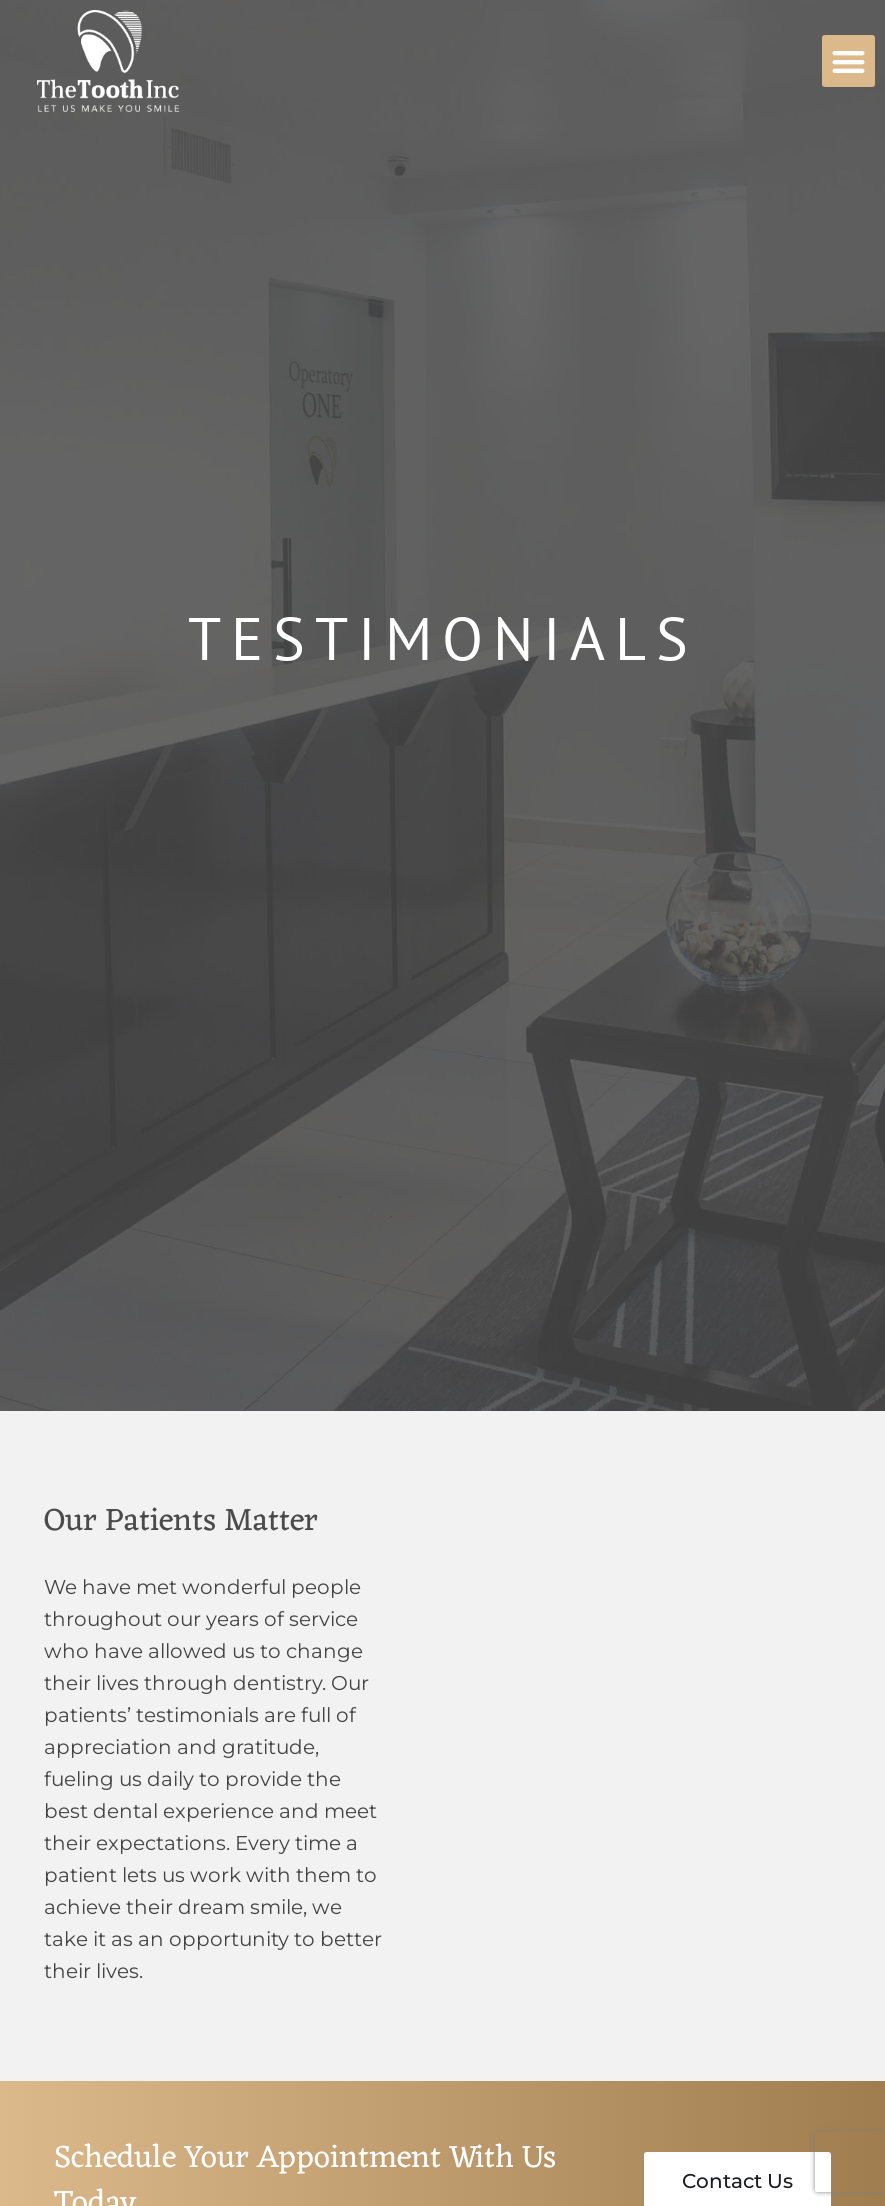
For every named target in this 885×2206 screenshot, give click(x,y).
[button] (848, 61)
